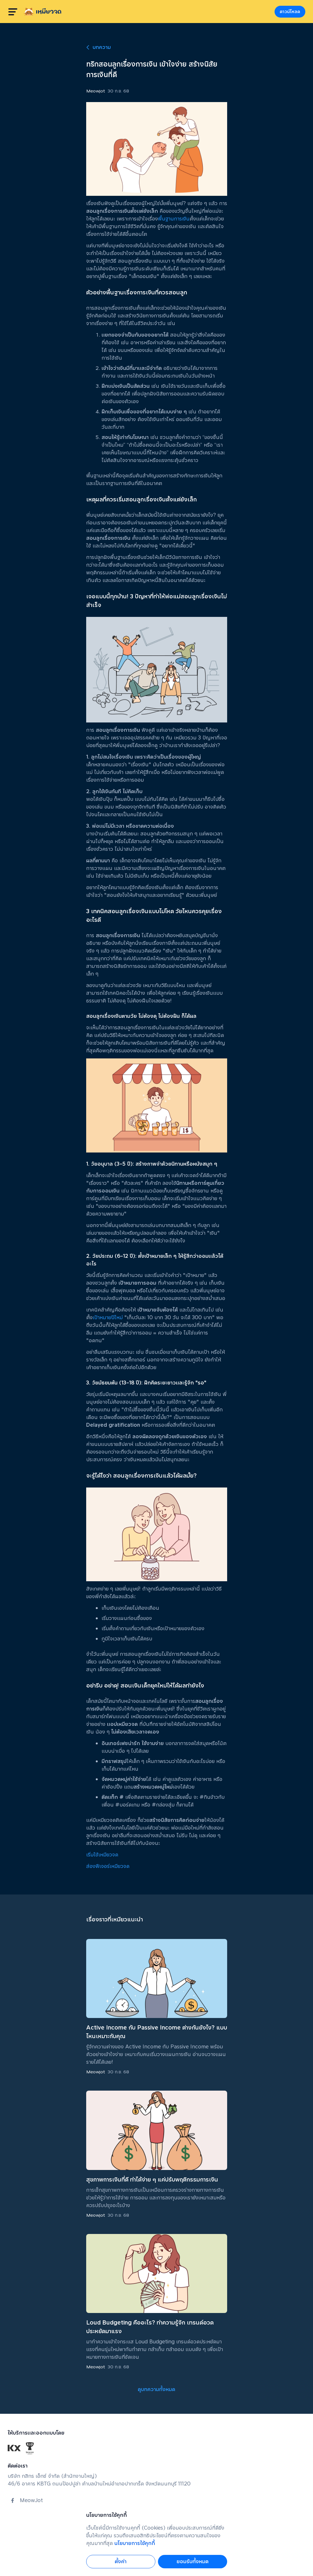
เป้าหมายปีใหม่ (108, 1317)
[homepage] (42, 12)
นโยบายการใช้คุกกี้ (134, 2543)
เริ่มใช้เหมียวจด (102, 1854)
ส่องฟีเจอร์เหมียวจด (107, 1866)
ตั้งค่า (121, 2561)
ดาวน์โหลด (290, 11)
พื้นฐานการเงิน (174, 218)
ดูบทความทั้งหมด (156, 2389)
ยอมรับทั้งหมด (193, 2561)
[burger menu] (13, 12)
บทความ (98, 47)
